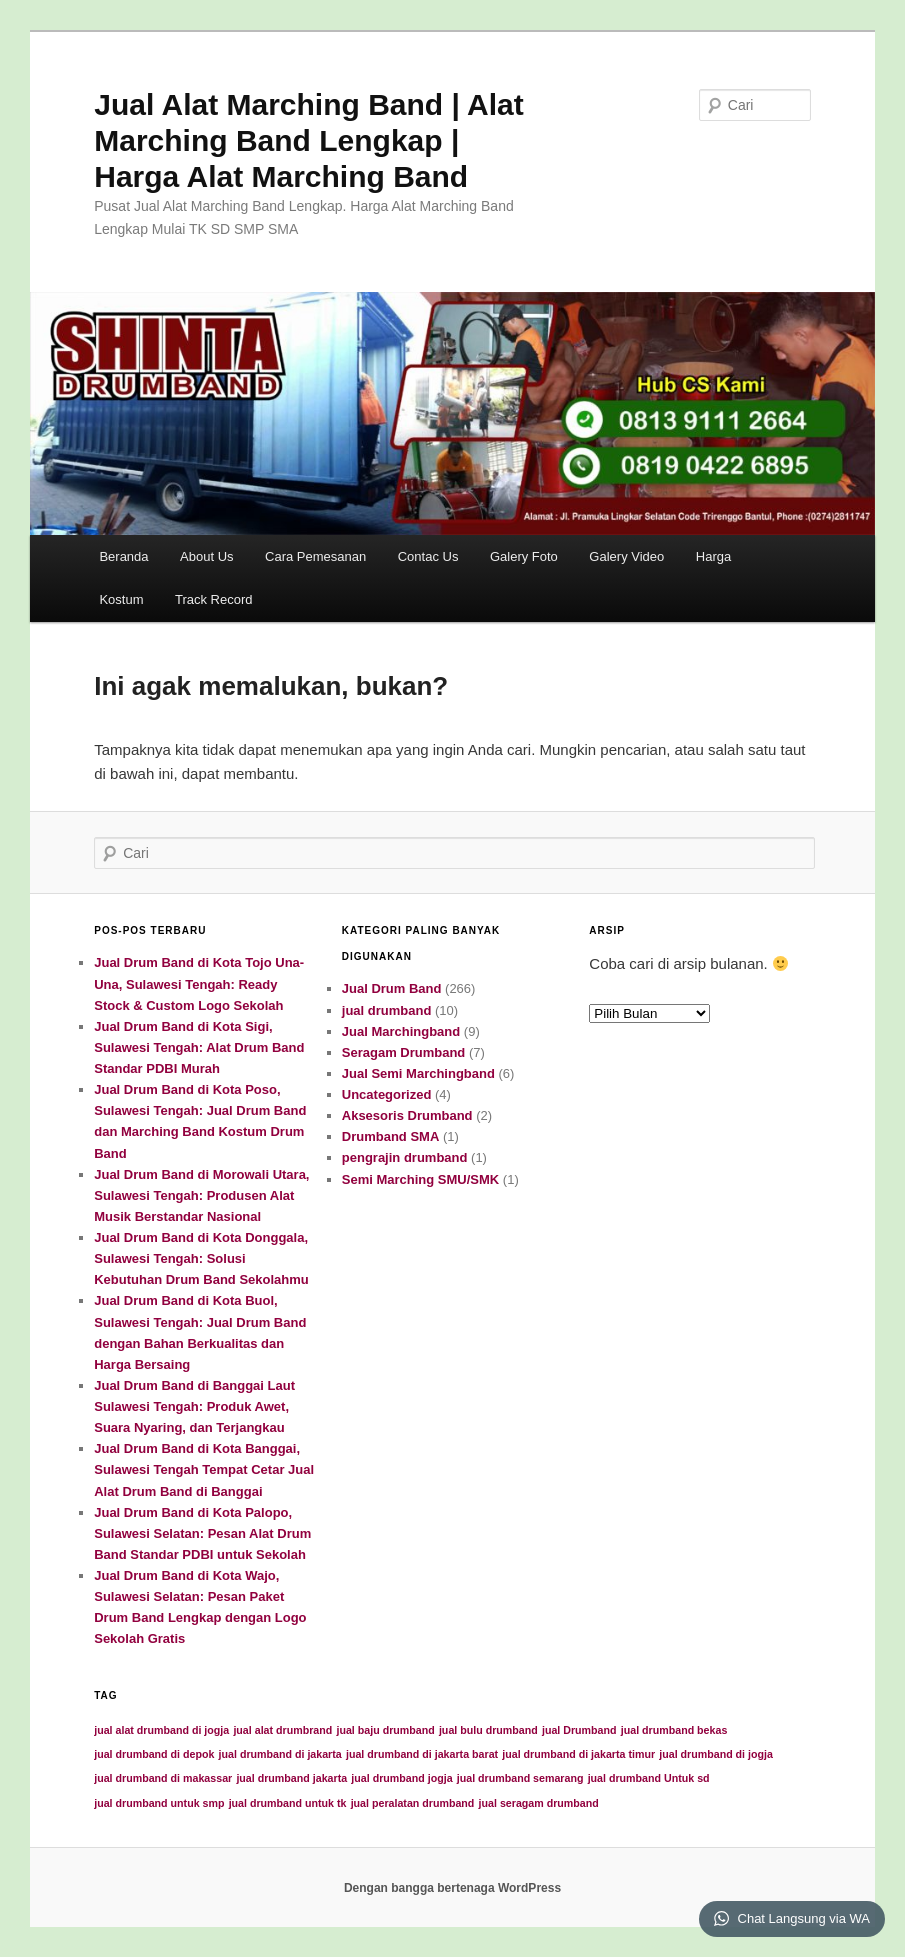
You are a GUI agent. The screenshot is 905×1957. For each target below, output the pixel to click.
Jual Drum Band (392, 988)
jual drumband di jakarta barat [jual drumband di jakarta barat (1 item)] (422, 1754)
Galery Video (626, 556)
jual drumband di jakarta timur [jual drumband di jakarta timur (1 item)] (578, 1754)
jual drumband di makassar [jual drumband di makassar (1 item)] (163, 1778)
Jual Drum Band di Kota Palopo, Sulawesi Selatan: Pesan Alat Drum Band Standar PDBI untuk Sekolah (202, 1533)
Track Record (214, 599)
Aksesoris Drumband (407, 1115)
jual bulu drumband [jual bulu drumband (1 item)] (488, 1730)
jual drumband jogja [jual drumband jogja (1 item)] (401, 1778)
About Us (206, 556)
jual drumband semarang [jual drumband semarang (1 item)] (520, 1778)
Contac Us (428, 556)
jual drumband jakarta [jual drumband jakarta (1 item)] (291, 1778)
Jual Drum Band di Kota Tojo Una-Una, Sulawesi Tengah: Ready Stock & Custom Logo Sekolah (199, 983)
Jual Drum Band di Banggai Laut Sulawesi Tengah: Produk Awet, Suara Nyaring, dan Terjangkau (194, 1406)
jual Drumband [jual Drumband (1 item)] (579, 1730)
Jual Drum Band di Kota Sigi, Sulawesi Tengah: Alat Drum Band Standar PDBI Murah (199, 1047)
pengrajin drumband (405, 1157)
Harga (713, 556)
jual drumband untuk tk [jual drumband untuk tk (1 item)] (288, 1803)
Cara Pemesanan (315, 556)
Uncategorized (387, 1094)
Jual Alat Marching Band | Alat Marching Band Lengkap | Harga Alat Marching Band (309, 140)
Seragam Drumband (404, 1052)
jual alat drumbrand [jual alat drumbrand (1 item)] (282, 1730)
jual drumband (387, 1010)
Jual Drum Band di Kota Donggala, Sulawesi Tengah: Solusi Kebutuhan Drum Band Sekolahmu (201, 1258)
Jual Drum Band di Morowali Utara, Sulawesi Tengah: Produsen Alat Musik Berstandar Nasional (201, 1195)
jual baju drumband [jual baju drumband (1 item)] (385, 1730)
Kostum (121, 599)
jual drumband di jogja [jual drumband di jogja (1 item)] (716, 1754)
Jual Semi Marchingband (418, 1073)
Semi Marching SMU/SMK (420, 1179)
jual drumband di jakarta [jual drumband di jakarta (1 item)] (280, 1754)
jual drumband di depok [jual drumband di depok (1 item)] (154, 1754)
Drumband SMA (391, 1136)
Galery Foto (524, 556)
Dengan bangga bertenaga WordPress (452, 1888)
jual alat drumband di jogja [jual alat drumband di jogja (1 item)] (161, 1730)
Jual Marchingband (401, 1031)
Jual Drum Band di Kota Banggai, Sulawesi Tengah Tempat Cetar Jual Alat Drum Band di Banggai (204, 1469)
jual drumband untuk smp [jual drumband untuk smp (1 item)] (159, 1803)
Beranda (123, 556)
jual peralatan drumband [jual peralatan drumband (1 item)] (413, 1803)
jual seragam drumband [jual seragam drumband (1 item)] (539, 1803)
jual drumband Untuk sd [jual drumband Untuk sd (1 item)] (649, 1778)
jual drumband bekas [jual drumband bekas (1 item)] (674, 1730)
